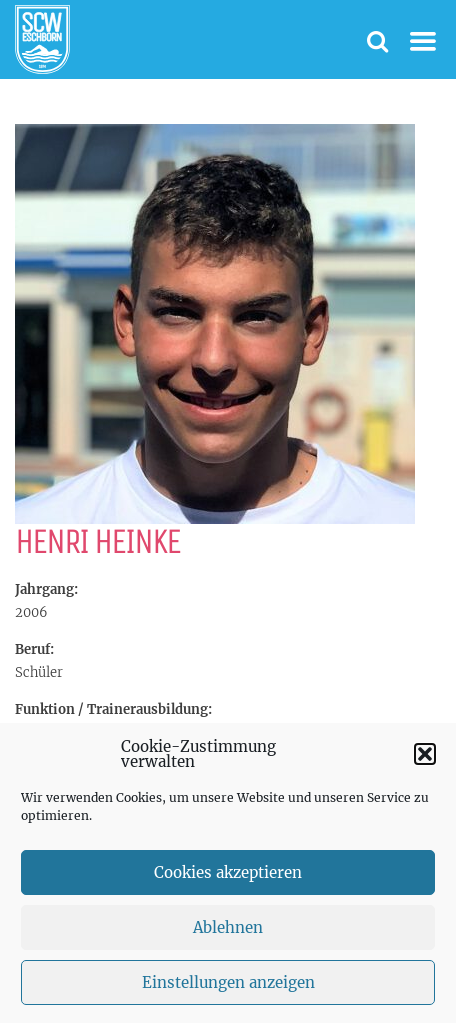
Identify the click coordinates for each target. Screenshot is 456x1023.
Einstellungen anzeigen (228, 991)
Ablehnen (228, 936)
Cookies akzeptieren (228, 881)
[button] (425, 763)
